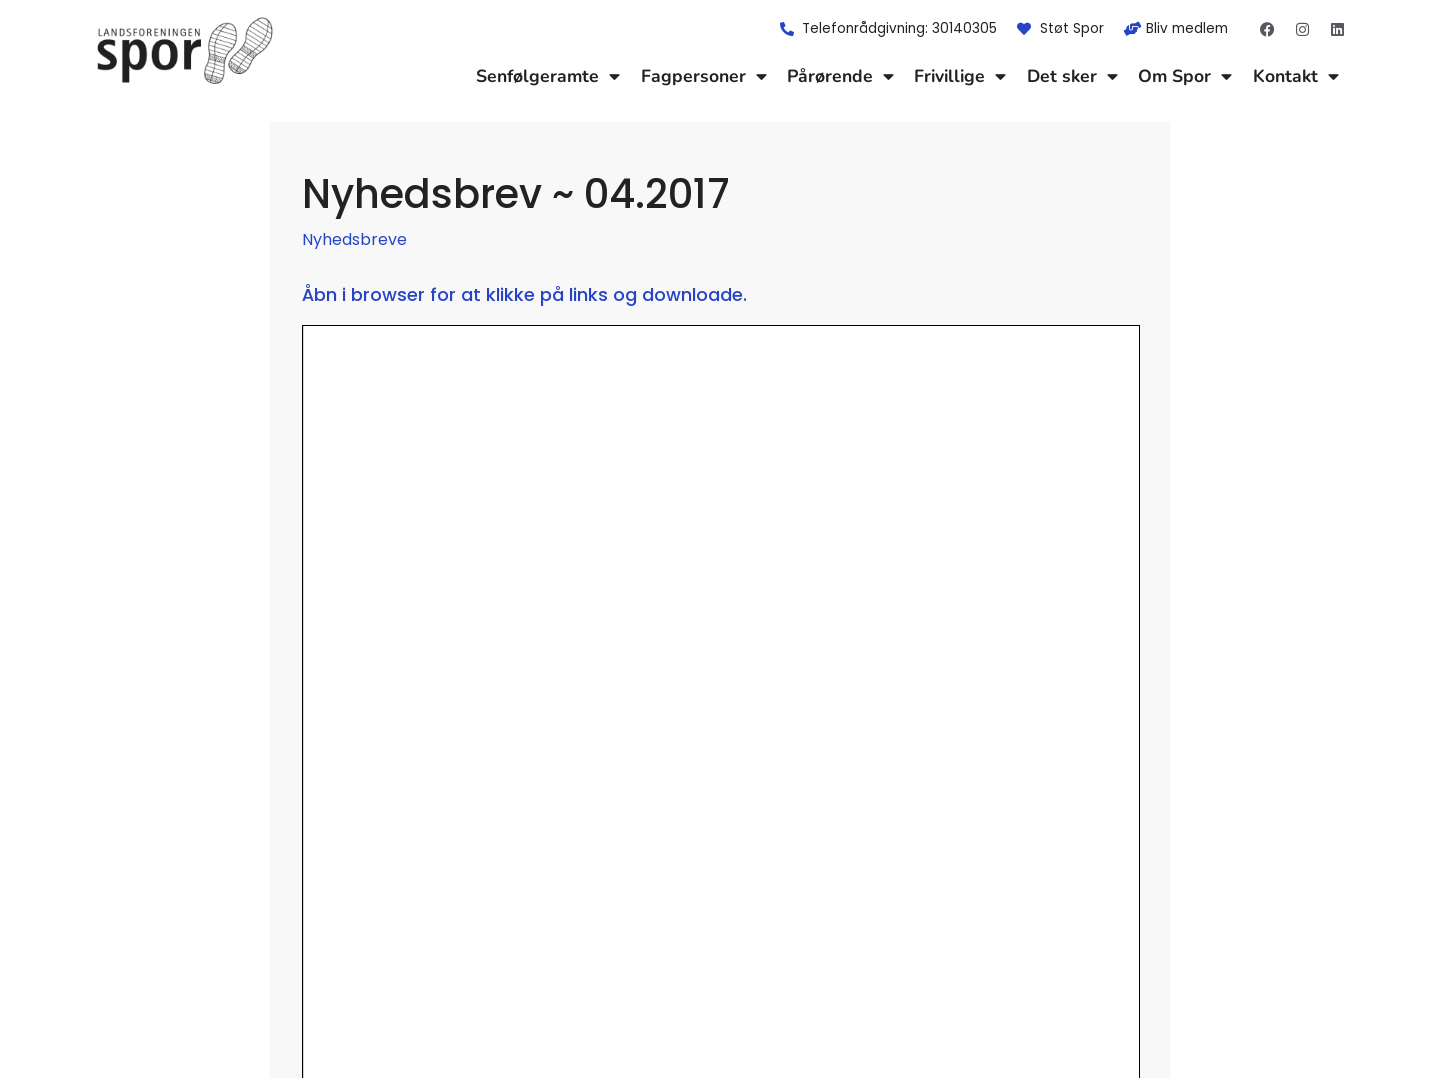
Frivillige (960, 76)
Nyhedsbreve (354, 239)
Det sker (1072, 76)
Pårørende (840, 76)
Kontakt (1296, 76)
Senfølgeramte (548, 76)
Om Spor (1185, 76)
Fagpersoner (704, 76)
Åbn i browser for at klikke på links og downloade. (524, 294)
